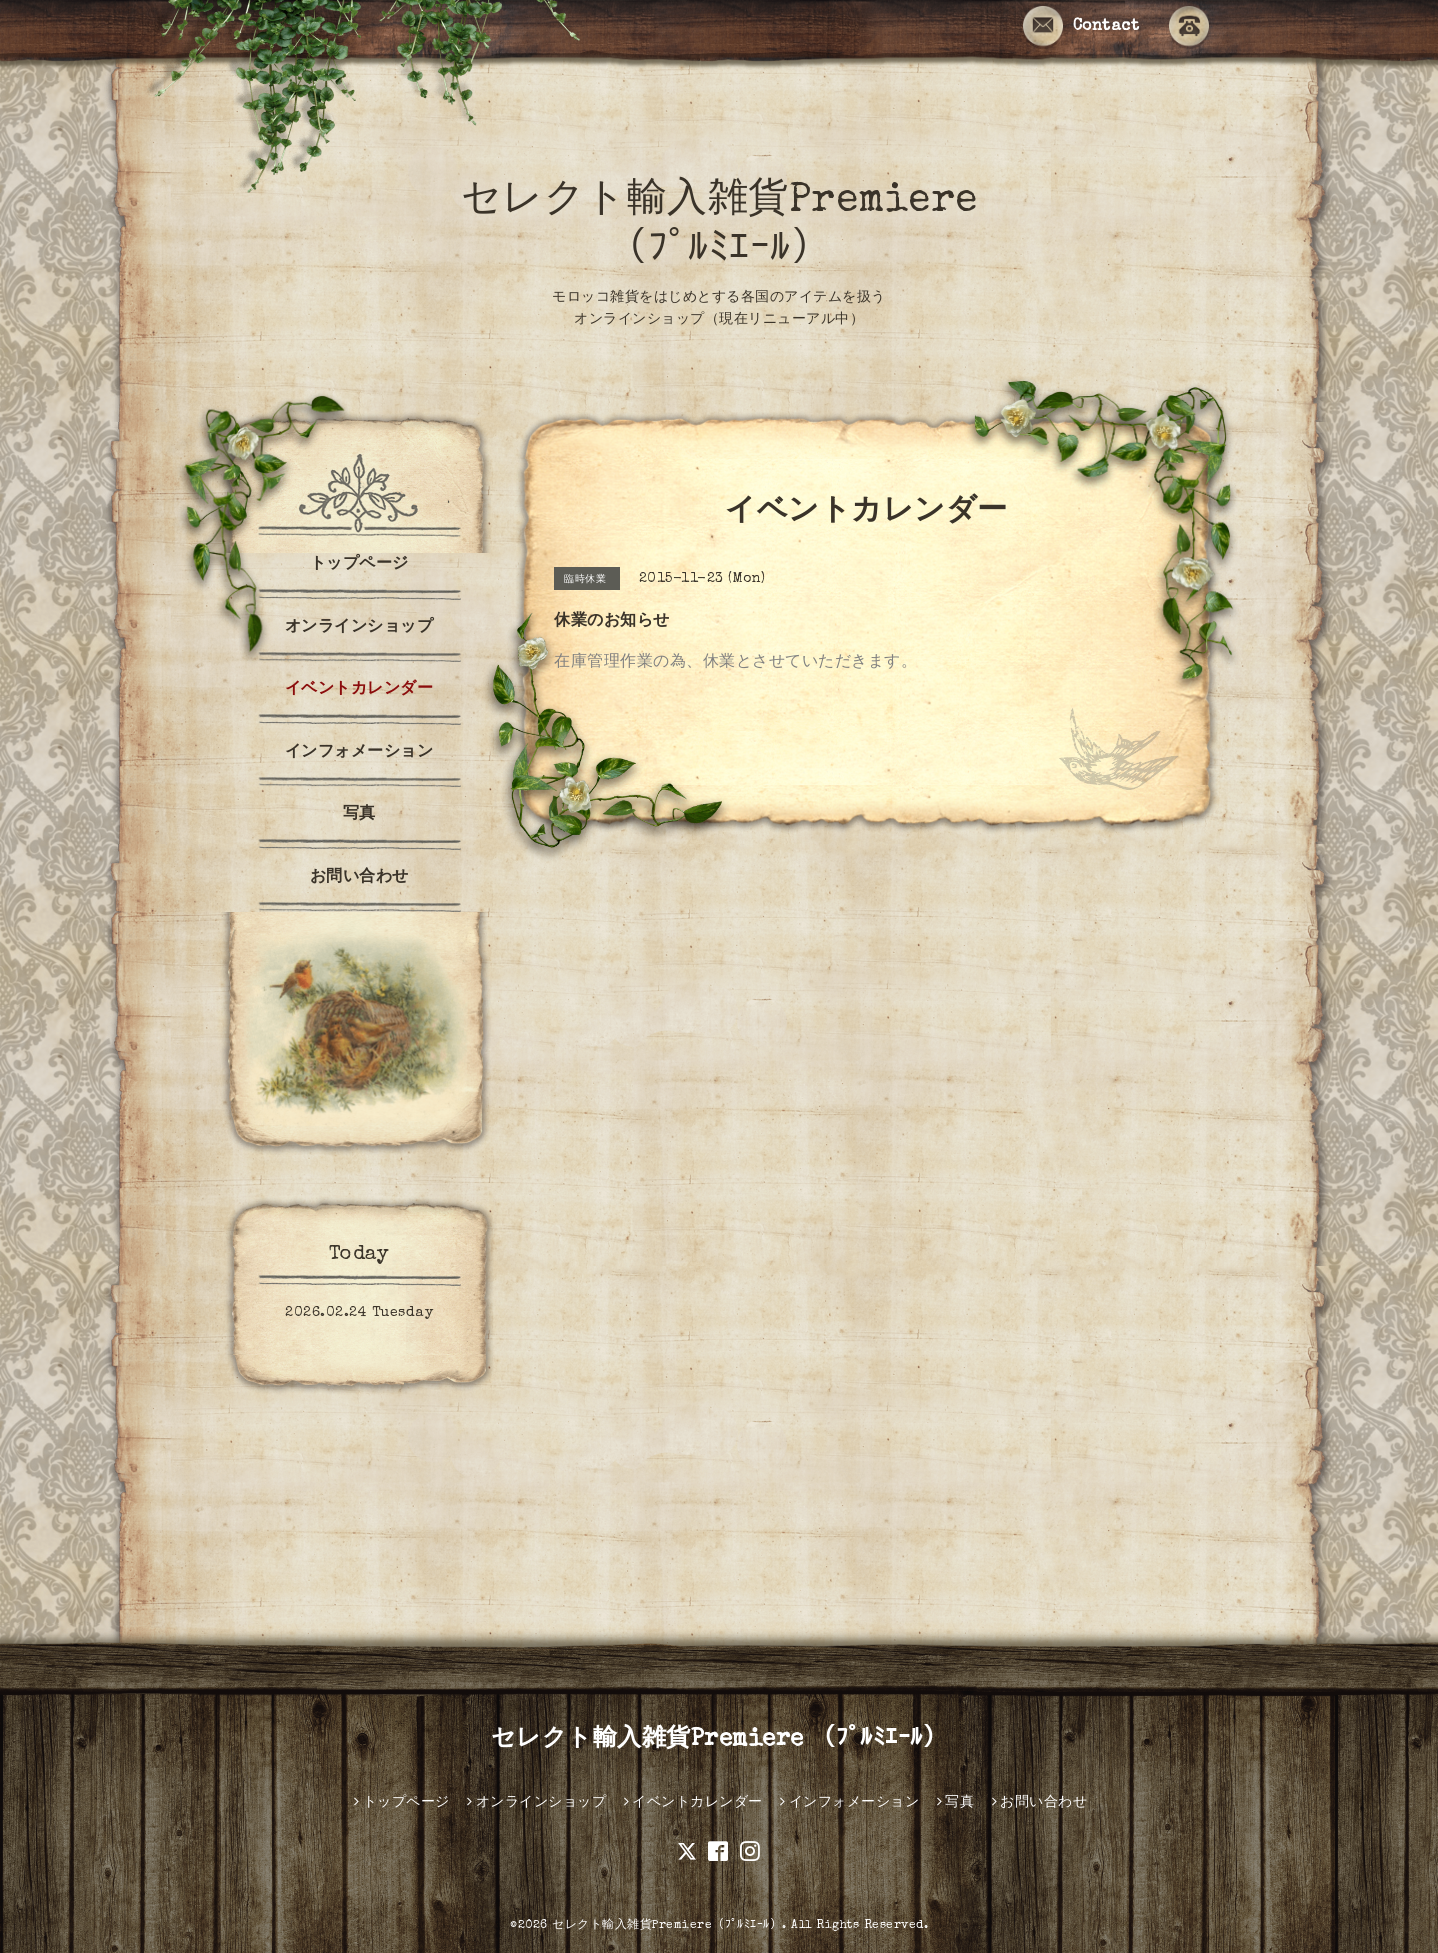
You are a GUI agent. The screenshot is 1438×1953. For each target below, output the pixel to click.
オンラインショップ (359, 628)
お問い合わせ (359, 878)
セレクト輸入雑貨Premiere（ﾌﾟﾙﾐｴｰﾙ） (667, 1926)
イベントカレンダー (359, 690)
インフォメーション (359, 753)
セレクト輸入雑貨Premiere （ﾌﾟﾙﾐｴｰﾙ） (719, 1740)
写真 (359, 815)
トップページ (359, 565)
